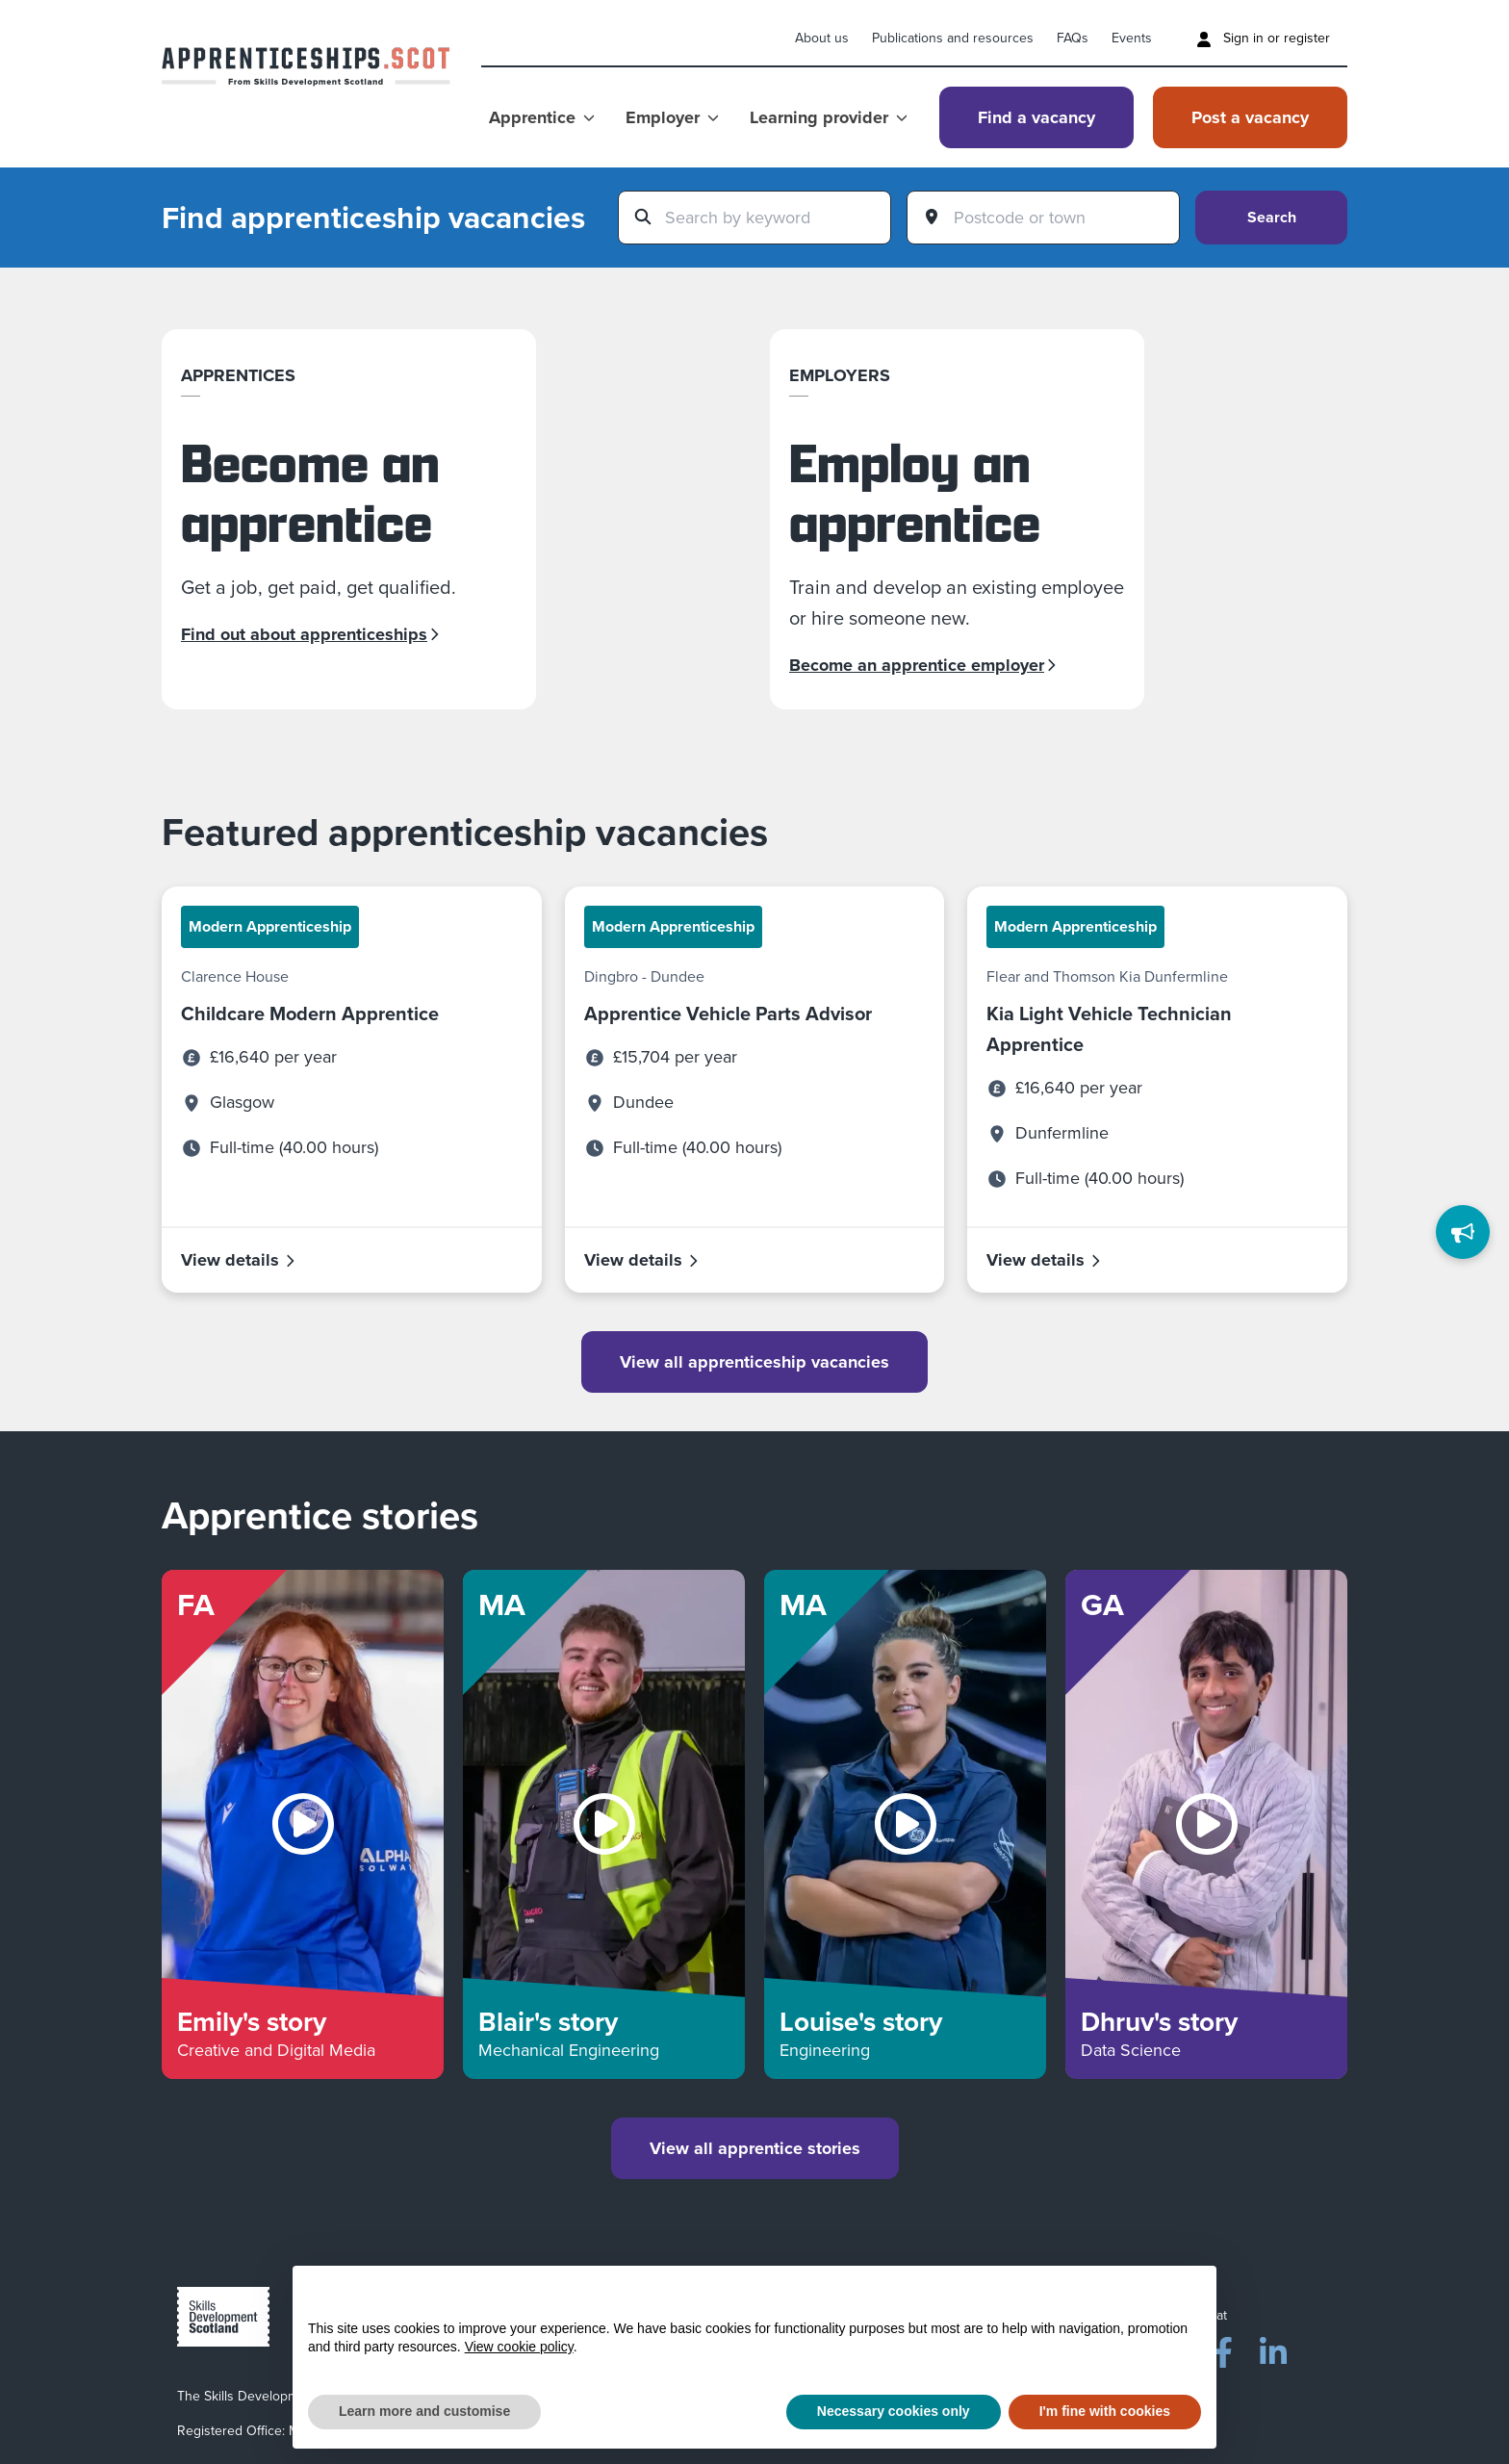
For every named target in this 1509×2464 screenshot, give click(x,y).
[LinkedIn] (1273, 2348)
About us (822, 38)
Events (1132, 38)
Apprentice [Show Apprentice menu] (542, 117)
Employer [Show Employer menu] (672, 117)
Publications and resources (953, 38)
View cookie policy (519, 2346)
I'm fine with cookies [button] (1104, 2411)
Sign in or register (1263, 38)
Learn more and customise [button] (424, 2411)
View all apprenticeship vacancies (754, 1361)
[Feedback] (1463, 1232)
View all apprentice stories (755, 2148)
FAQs (1072, 38)
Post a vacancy (1250, 117)
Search (1271, 217)
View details (238, 1259)
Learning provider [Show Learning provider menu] (829, 117)
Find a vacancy (1036, 117)
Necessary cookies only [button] (893, 2411)
